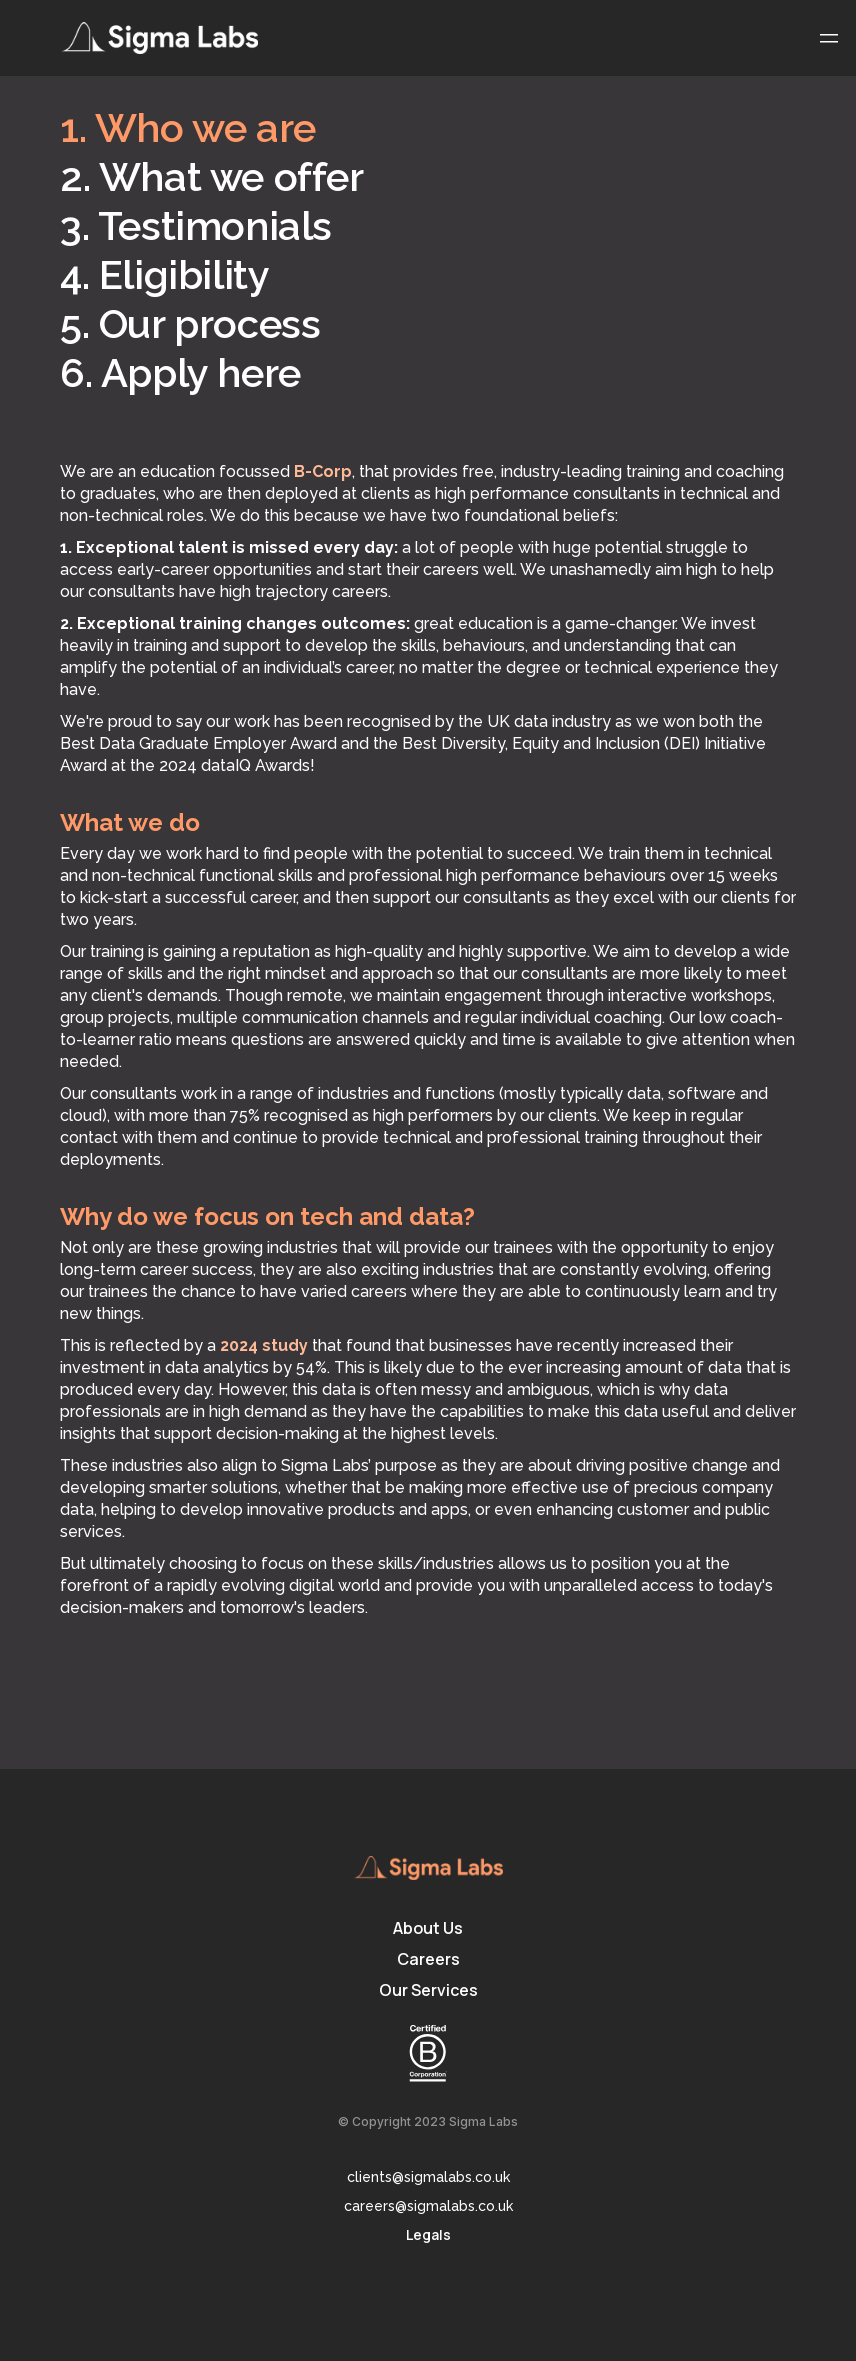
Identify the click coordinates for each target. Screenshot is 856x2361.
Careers (428, 1959)
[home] (160, 37)
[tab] (294, 130)
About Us (428, 1928)
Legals (428, 2234)
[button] (829, 38)
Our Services (428, 1990)
